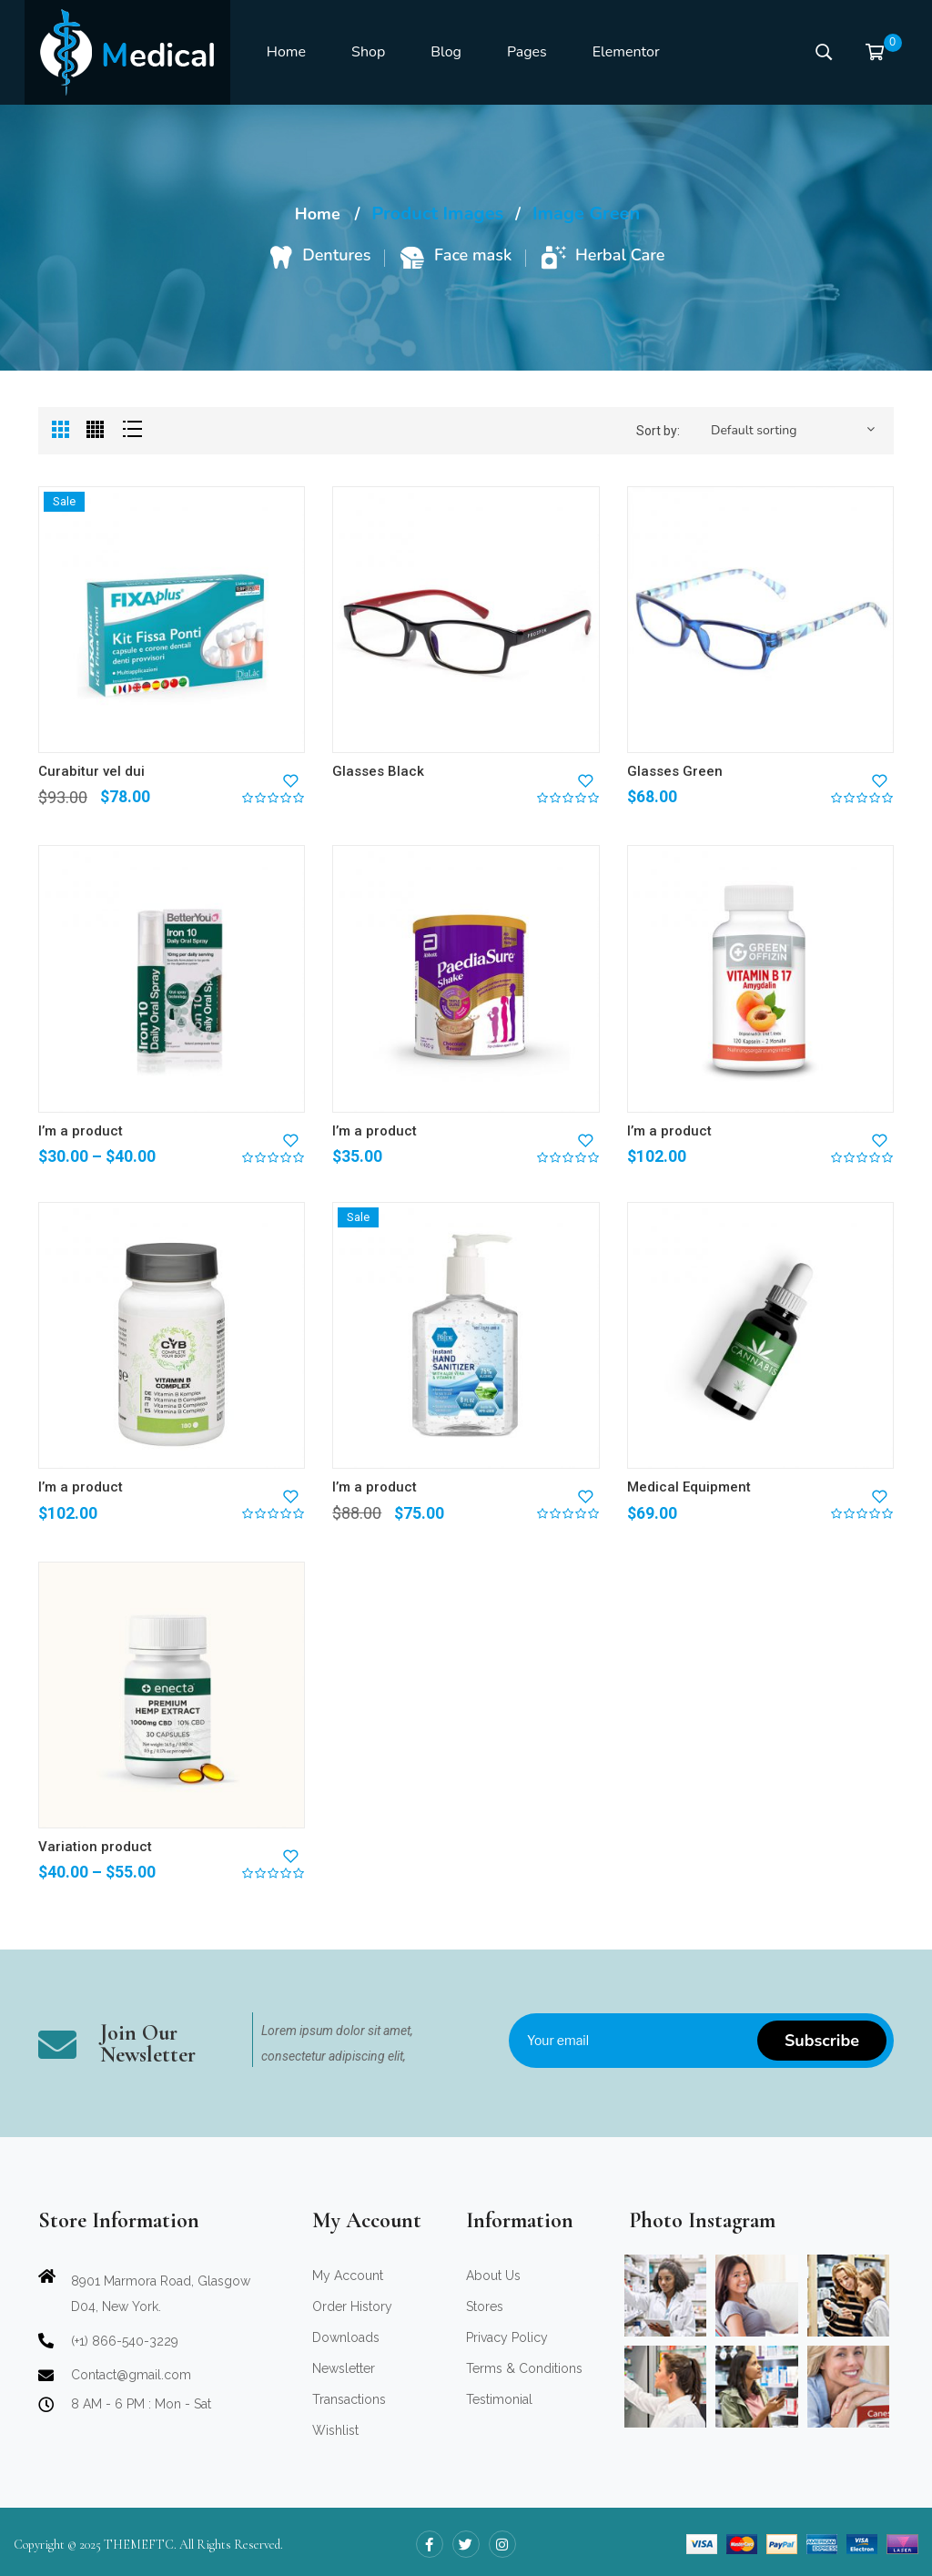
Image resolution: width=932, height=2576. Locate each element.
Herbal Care (620, 255)
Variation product (95, 1846)
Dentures (336, 255)
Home (317, 214)
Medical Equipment (689, 1487)
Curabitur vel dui (91, 771)
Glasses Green (675, 771)
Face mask (473, 255)
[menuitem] (286, 53)
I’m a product (80, 1131)
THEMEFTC (139, 2544)
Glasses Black (378, 771)
